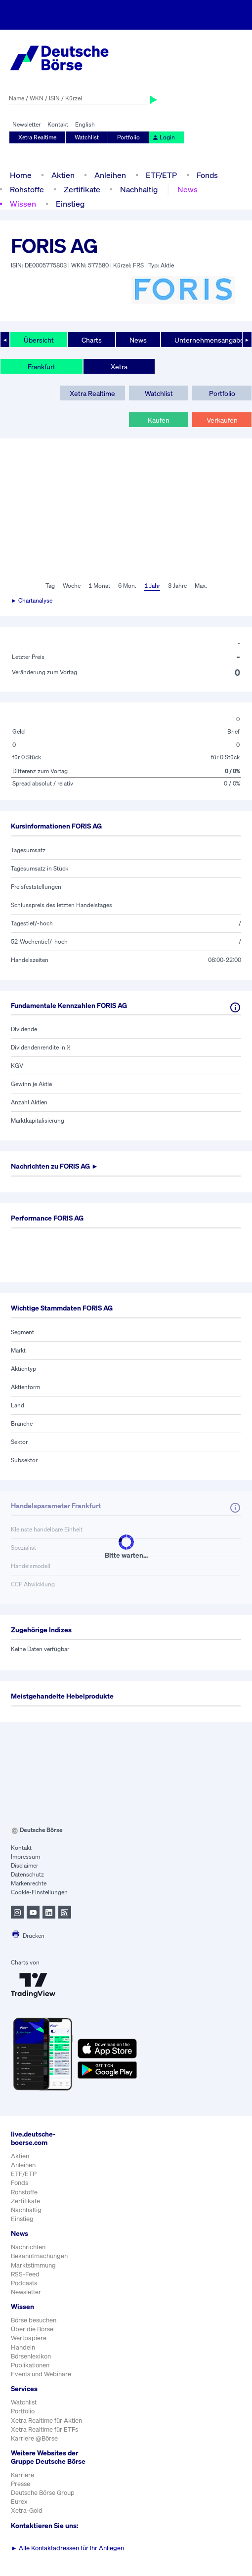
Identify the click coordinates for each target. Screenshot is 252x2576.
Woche (72, 585)
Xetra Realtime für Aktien (46, 2420)
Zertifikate (82, 189)
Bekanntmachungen (39, 2256)
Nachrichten (28, 2247)
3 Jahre (177, 585)
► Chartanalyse (31, 600)
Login (163, 137)
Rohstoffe (27, 189)
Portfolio (128, 137)
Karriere (22, 2475)
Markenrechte (28, 1883)
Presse (20, 2484)
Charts (92, 340)
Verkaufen (222, 420)
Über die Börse (32, 2329)
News (187, 189)
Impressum (25, 1856)
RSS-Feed (25, 2274)
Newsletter (26, 124)
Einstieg (70, 203)
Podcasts (24, 2283)
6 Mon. (127, 585)
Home (21, 175)
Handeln (23, 2347)
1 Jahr (152, 585)
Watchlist (87, 137)
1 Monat (99, 585)
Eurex (19, 2501)
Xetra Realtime (37, 137)
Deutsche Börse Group (43, 2493)
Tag (50, 585)
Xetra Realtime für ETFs (44, 2429)
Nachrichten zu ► (54, 1166)
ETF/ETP (161, 175)
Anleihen (110, 175)
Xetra (119, 366)
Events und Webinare (41, 2374)
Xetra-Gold (26, 2510)
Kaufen (158, 420)
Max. (201, 585)
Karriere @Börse (34, 2438)
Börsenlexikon (31, 2356)
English (85, 124)
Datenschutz (27, 1874)
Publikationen (30, 2365)
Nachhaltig (139, 189)
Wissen (23, 203)
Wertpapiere (28, 2338)
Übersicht (39, 340)
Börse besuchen (33, 2320)
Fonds (207, 175)
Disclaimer (24, 1865)
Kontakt (57, 124)
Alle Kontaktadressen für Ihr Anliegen (67, 2548)
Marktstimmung (33, 2265)
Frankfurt (41, 366)
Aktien (63, 175)
